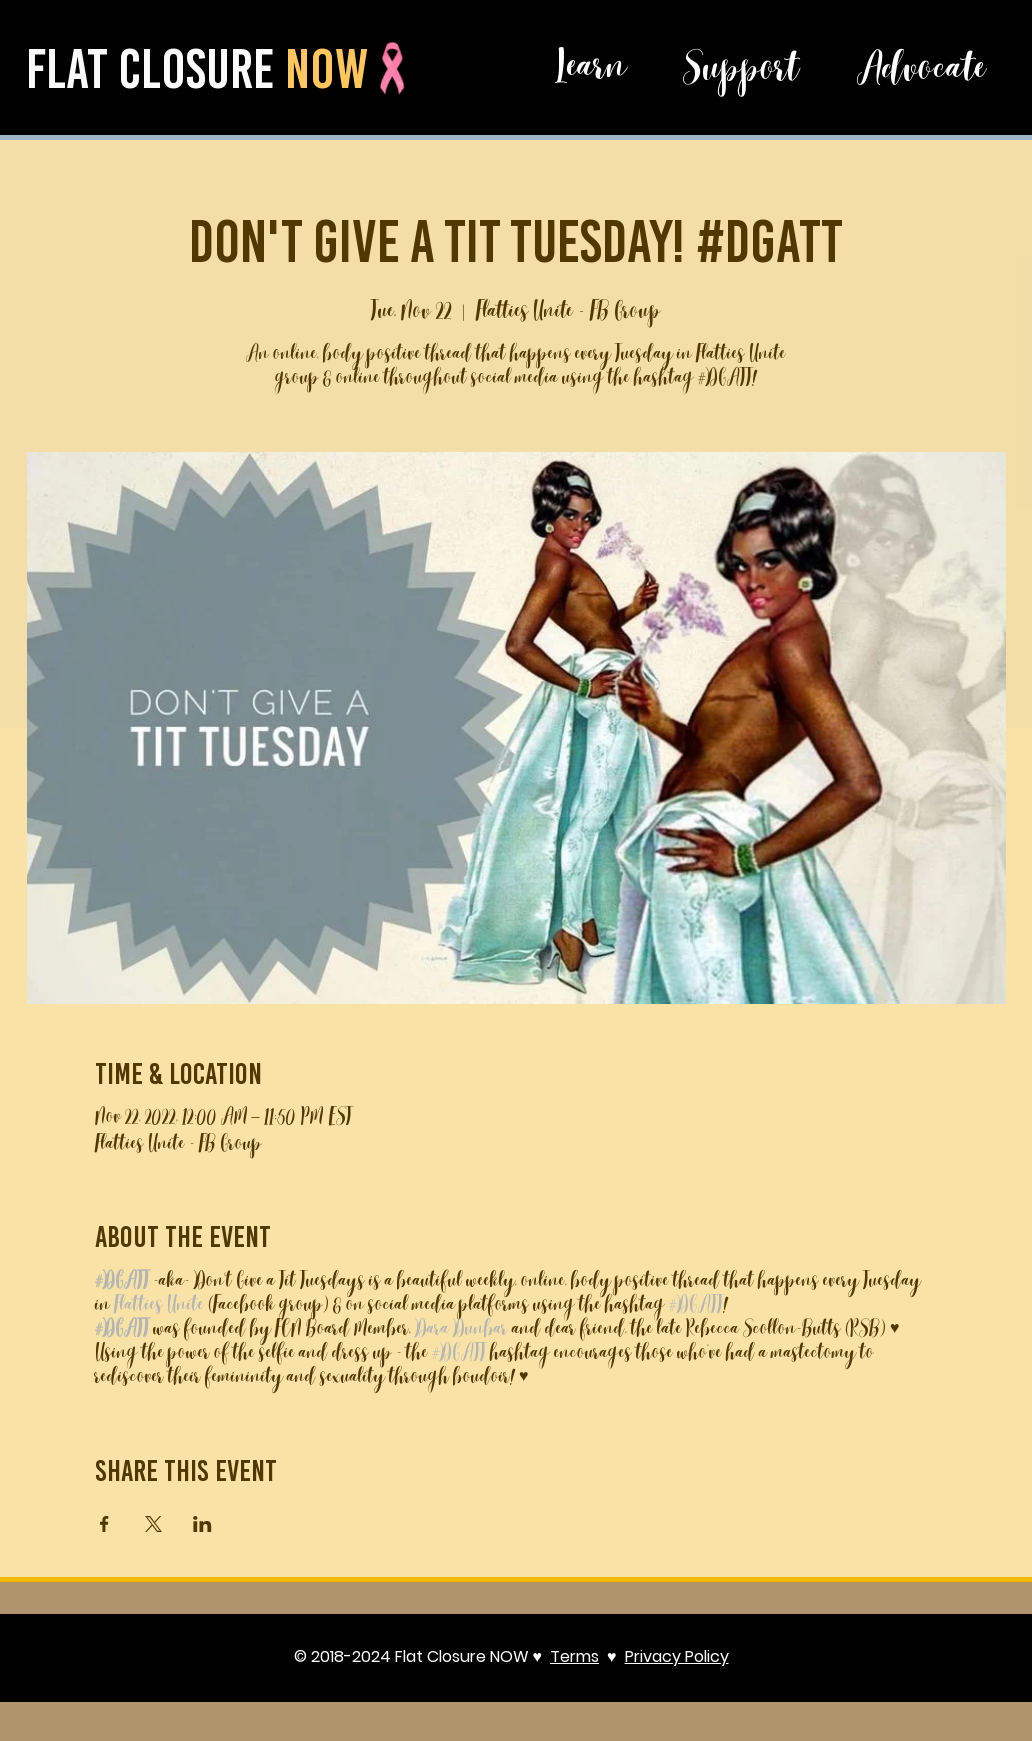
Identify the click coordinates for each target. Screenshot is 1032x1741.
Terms (574, 1656)
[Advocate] (921, 72)
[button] (591, 70)
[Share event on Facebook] (104, 1524)
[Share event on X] (153, 1524)
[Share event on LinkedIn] (202, 1524)
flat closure (155, 68)
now (326, 68)
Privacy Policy (677, 1656)
